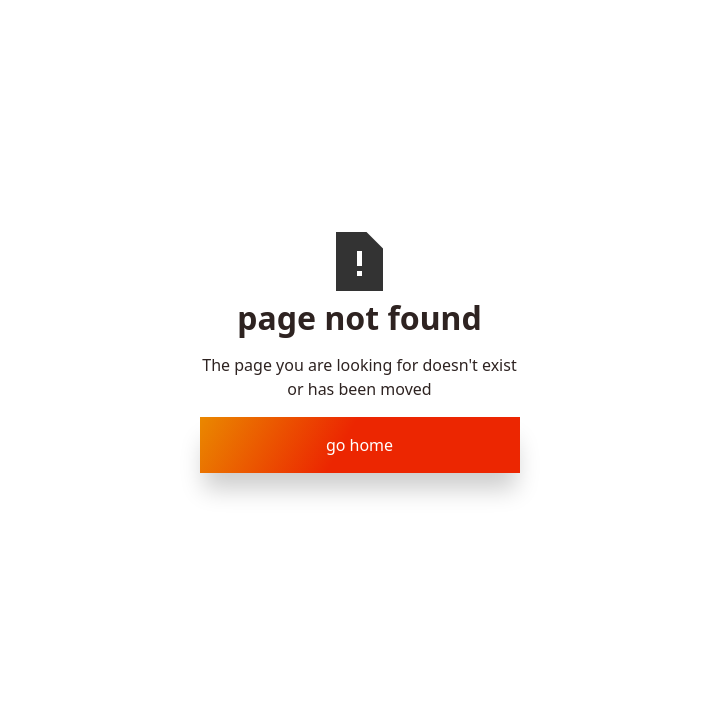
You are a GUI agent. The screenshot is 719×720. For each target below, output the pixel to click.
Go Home (359, 445)
